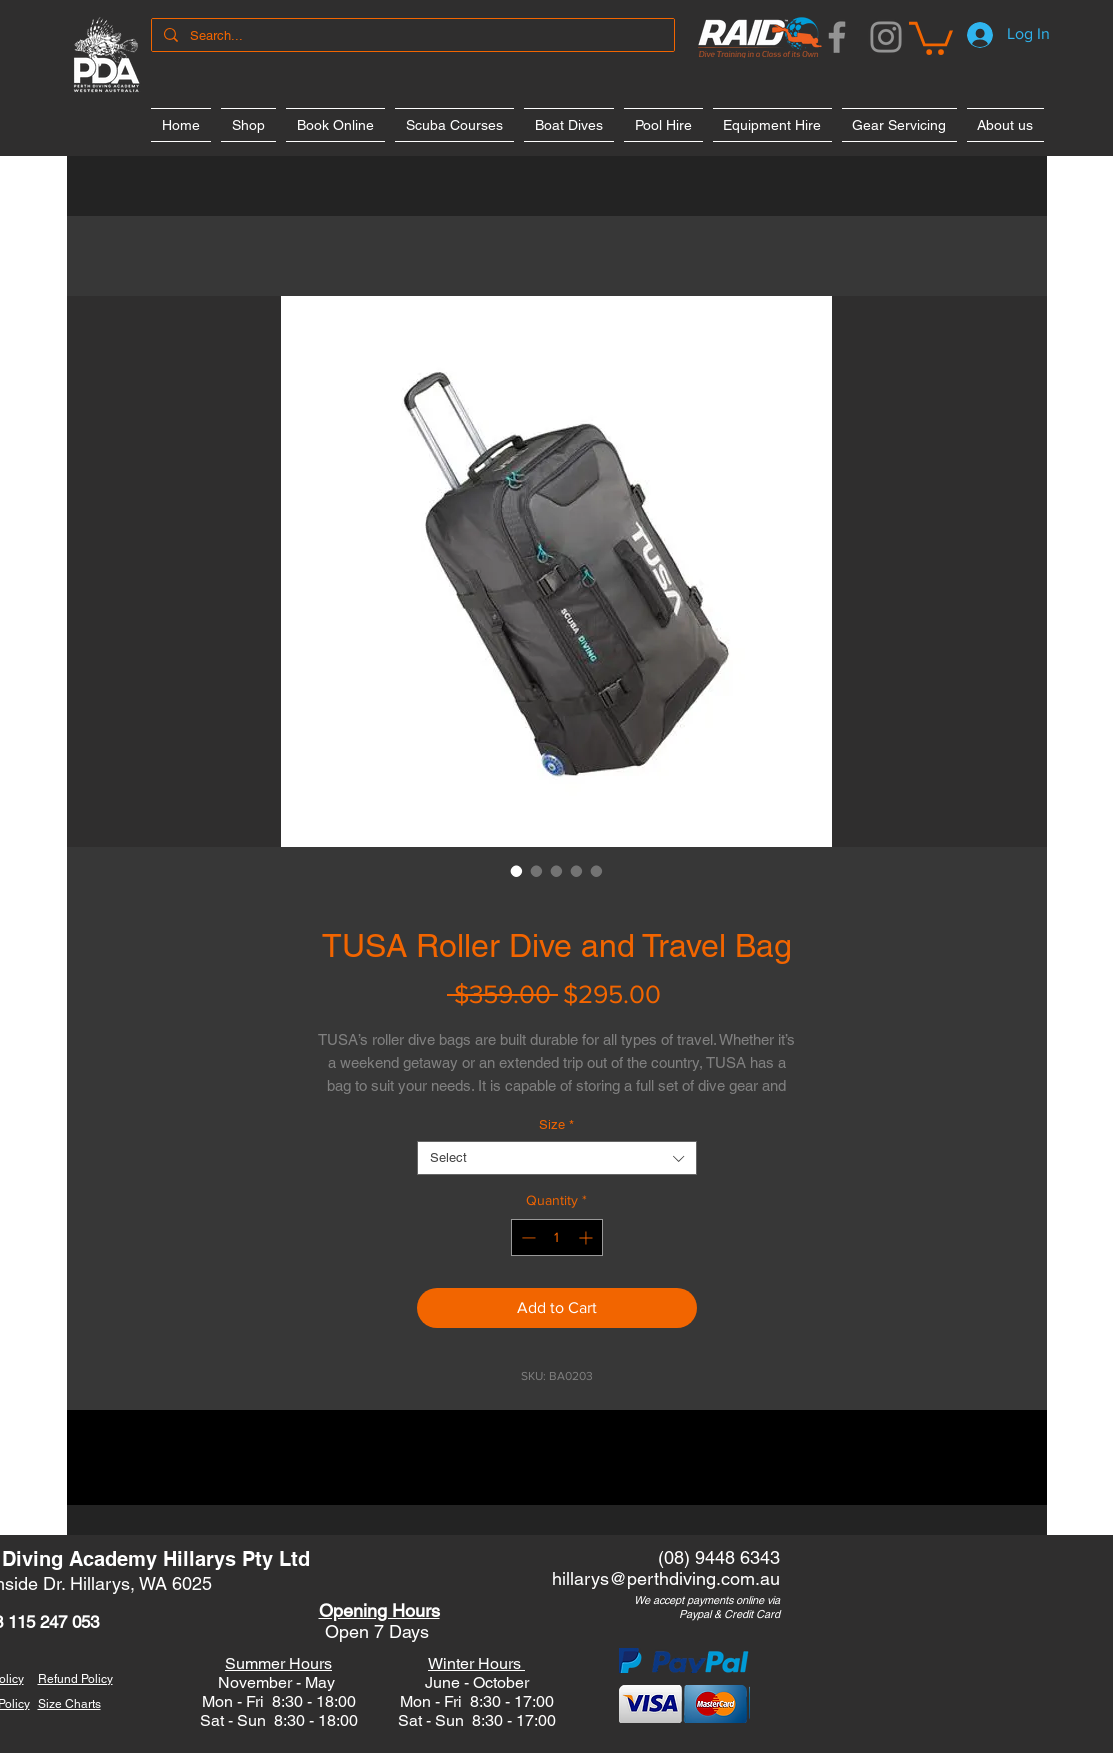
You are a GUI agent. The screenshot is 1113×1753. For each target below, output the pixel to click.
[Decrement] (526, 1237)
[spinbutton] (557, 1237)
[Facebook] (837, 37)
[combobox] (557, 1158)
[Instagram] (886, 37)
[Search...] (411, 36)
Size (556, 1124)
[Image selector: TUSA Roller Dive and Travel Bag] (517, 871)
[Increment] (587, 1237)
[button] (931, 36)
